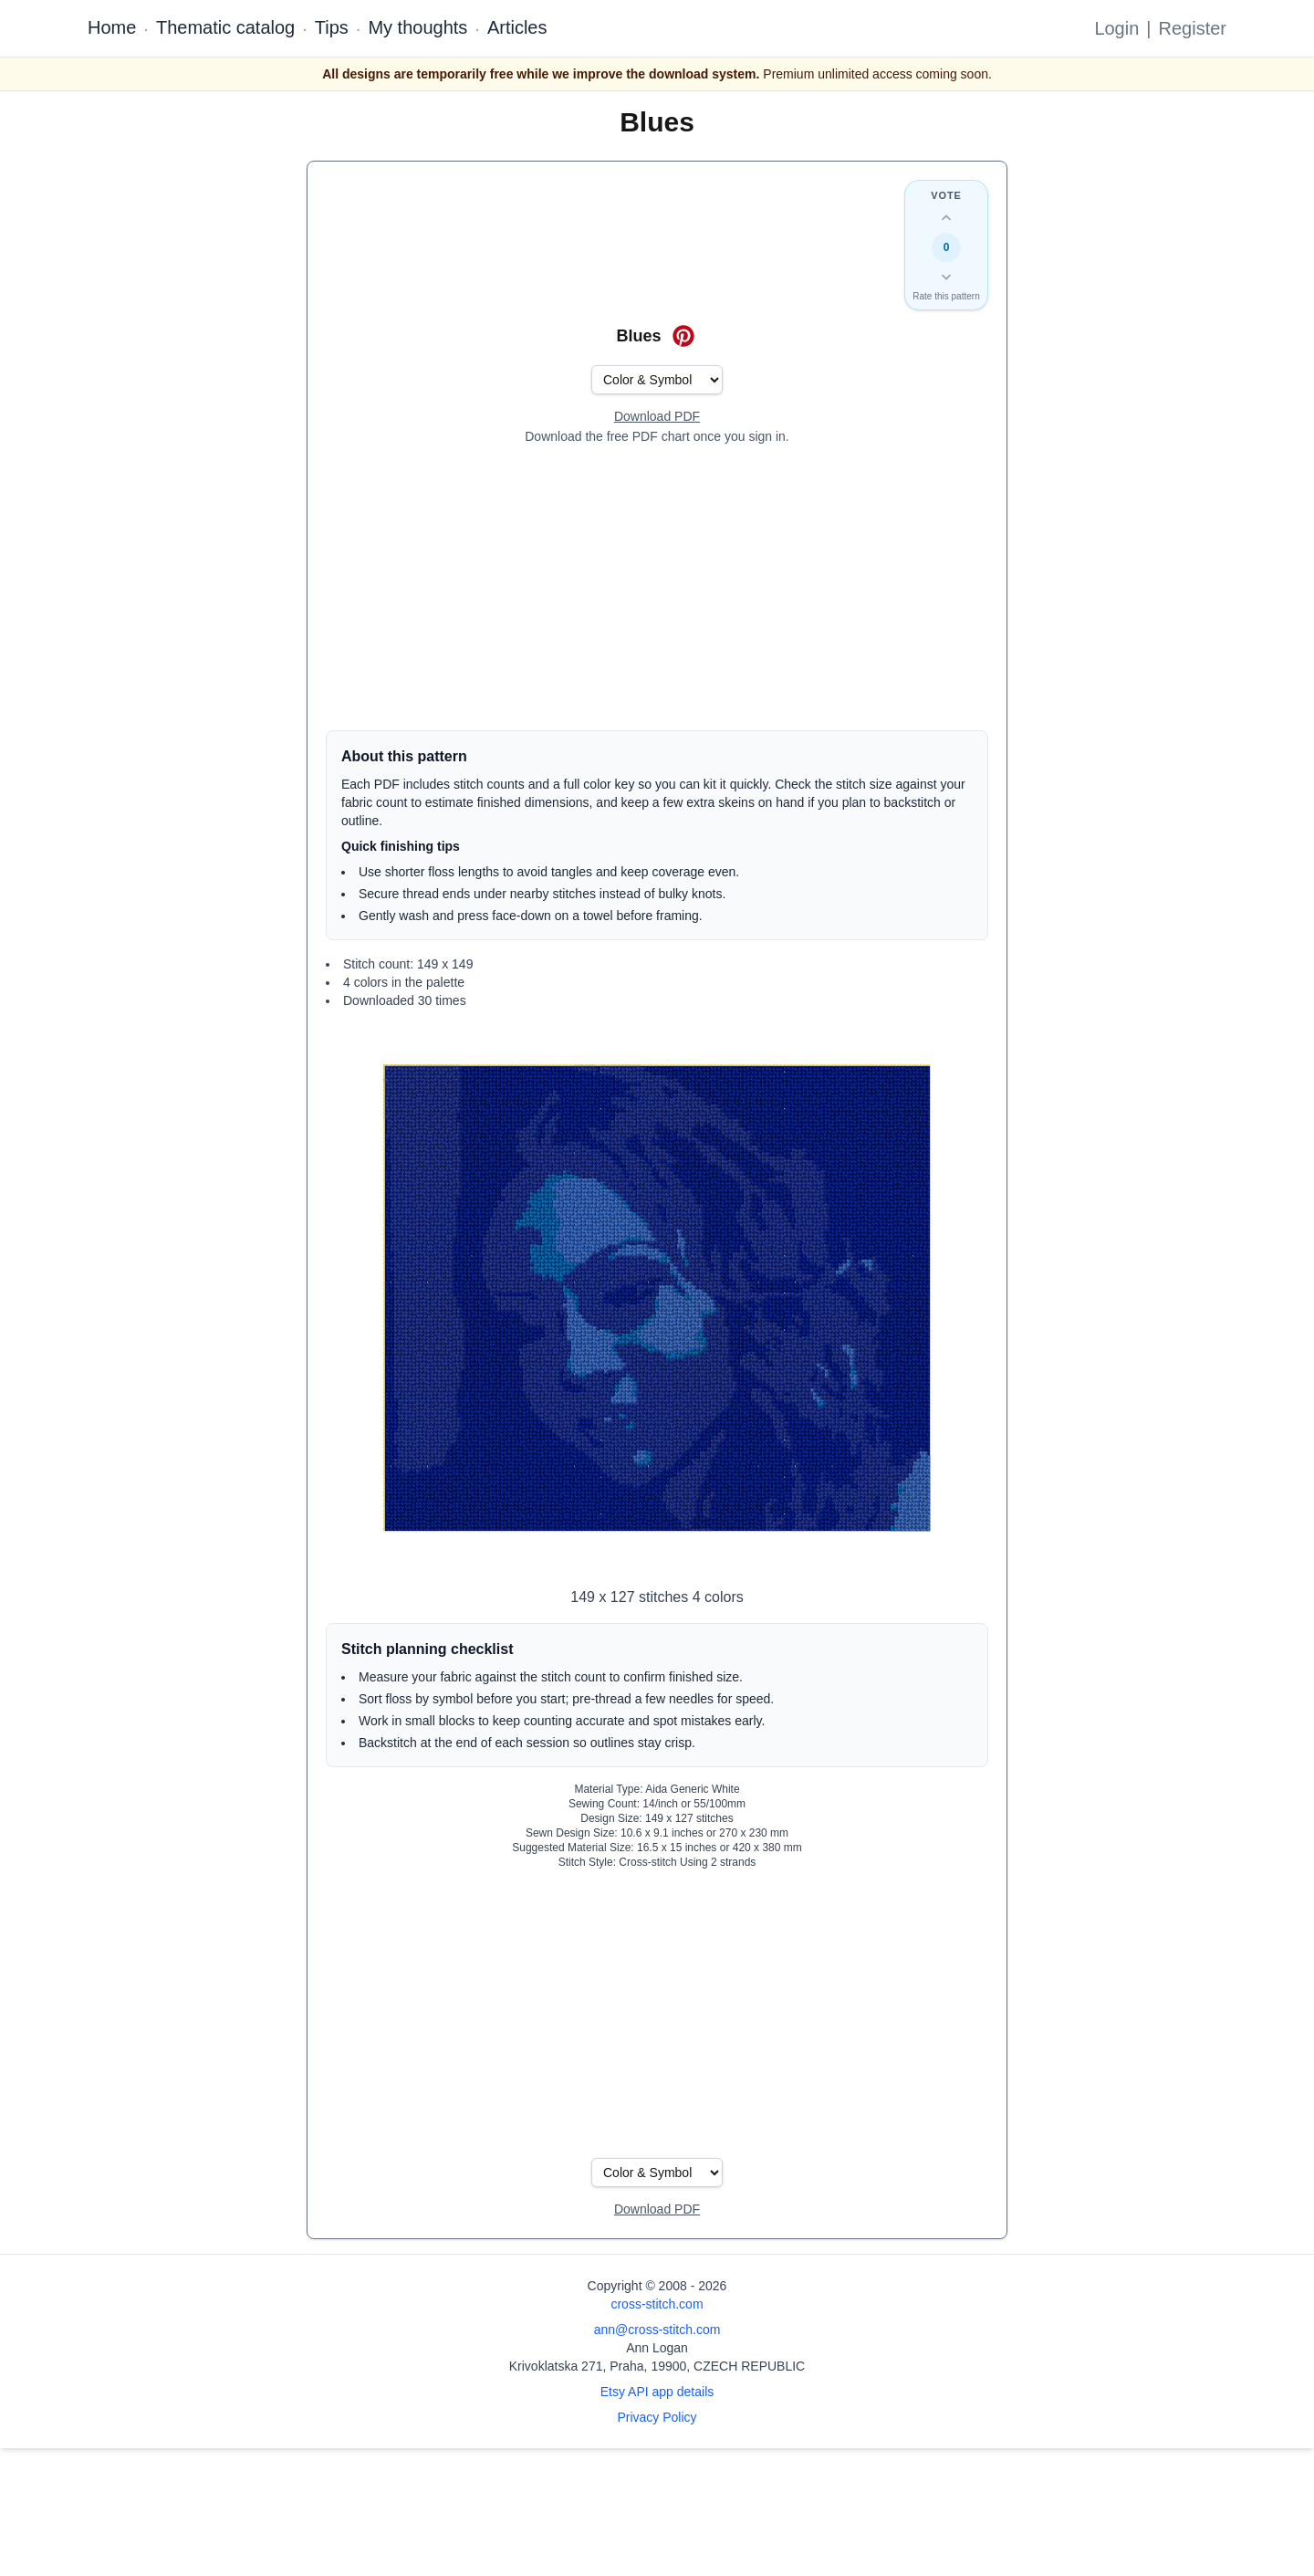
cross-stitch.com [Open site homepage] (656, 2304)
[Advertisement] (657, 588)
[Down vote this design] (946, 277)
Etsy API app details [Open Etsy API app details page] (657, 2391)
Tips (332, 27)
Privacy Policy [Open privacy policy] (656, 2417)
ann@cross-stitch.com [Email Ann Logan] (657, 2329)
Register (1192, 28)
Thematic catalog (225, 27)
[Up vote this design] (946, 218)
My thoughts (417, 27)
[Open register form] (657, 417)
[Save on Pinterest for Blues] (683, 336)
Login (1116, 28)
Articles (517, 27)
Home (112, 27)
